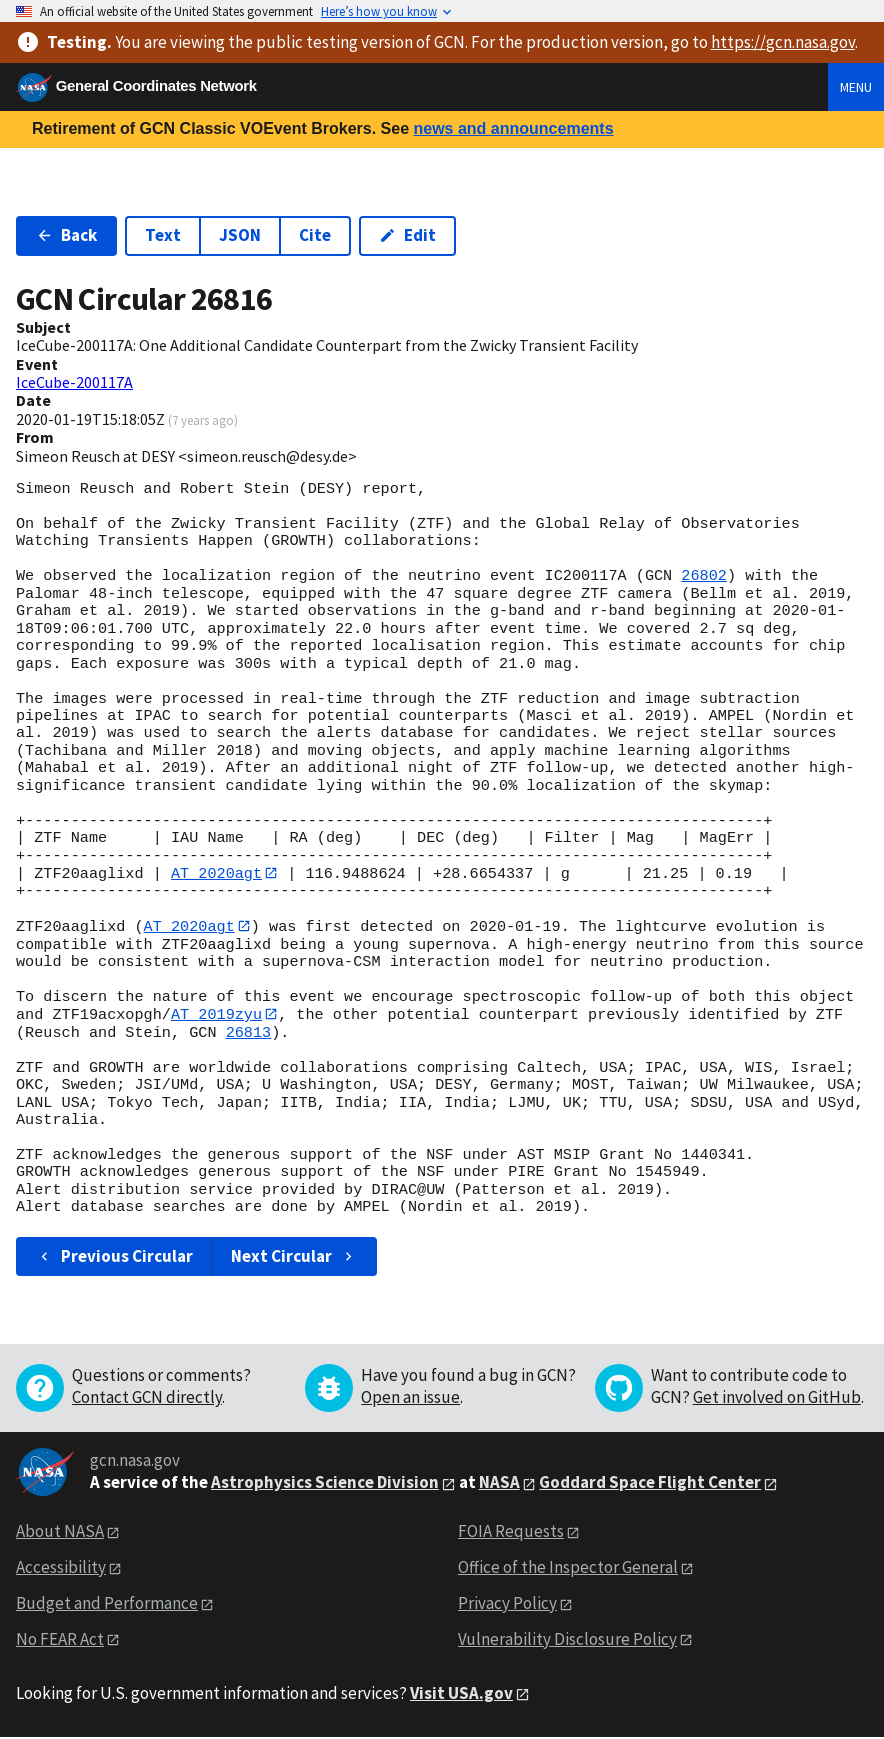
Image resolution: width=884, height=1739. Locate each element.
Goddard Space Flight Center (650, 1484)
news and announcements (513, 128)
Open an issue (410, 1398)
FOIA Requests (511, 1532)
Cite (315, 235)
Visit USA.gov (461, 1694)
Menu (856, 87)
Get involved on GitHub (777, 1398)
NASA (499, 1484)
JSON (240, 235)
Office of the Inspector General (568, 1568)
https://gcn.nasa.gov (783, 42)
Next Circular (294, 1257)
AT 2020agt (216, 873)
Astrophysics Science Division (325, 1484)
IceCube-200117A (74, 382)
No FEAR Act (60, 1640)
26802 (704, 576)
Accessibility (61, 1568)
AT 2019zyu (216, 1015)
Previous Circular (114, 1257)
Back (66, 235)
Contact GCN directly (147, 1398)
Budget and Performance (107, 1604)
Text (163, 235)
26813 (249, 1034)
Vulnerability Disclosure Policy (567, 1640)
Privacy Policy (507, 1604)
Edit (407, 235)
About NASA (60, 1532)
